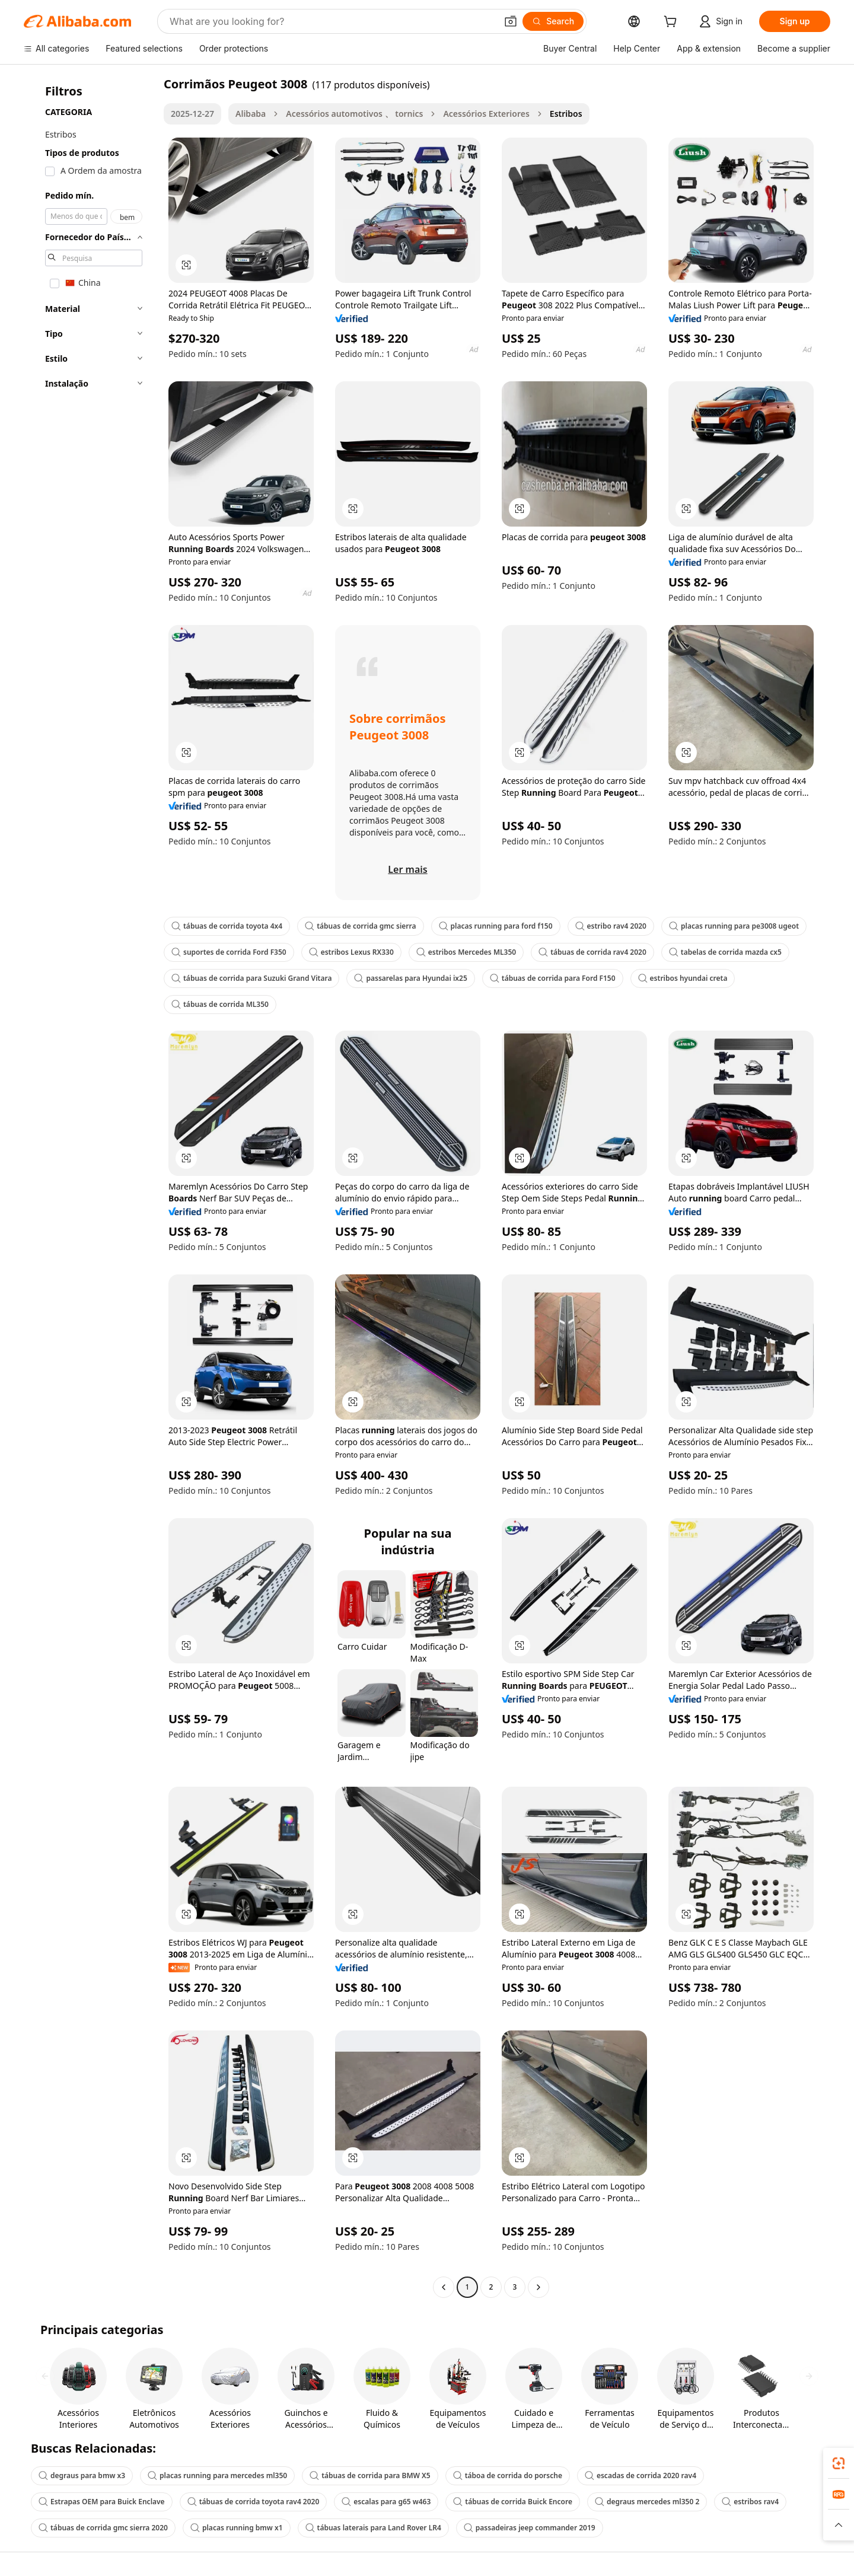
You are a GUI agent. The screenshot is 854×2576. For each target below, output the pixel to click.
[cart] (672, 23)
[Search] (553, 21)
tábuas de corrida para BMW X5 (370, 2475)
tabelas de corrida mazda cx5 (725, 952)
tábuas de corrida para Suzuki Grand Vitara (251, 978)
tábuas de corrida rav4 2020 (592, 952)
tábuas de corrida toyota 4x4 (226, 926)
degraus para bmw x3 (82, 2475)
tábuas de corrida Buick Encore (512, 2502)
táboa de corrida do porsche (507, 2475)
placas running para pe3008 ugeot (734, 926)
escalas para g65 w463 (386, 2502)
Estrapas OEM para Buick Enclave (102, 2502)
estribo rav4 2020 (610, 926)
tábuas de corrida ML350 (220, 1004)
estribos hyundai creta (683, 978)
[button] (511, 21)
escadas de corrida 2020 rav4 (640, 2475)
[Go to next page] (538, 2287)
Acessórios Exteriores (486, 113)
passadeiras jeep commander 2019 (529, 2528)
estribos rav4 (750, 2502)
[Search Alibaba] (332, 21)
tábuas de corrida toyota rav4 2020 (253, 2502)
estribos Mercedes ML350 (466, 952)
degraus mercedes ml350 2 (647, 2502)
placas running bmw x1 (236, 2528)
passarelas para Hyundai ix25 (410, 978)
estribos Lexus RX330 (351, 952)
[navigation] (90, 1187)
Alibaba (250, 113)
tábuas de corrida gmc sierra (360, 926)
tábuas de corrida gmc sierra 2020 (103, 2528)
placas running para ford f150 (496, 926)
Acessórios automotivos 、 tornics (354, 113)
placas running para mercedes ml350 (217, 2475)
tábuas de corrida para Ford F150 (553, 978)
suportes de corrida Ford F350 (228, 952)
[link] (838, 2463)
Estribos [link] (566, 113)
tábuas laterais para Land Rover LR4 (373, 2528)
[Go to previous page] (443, 2287)
